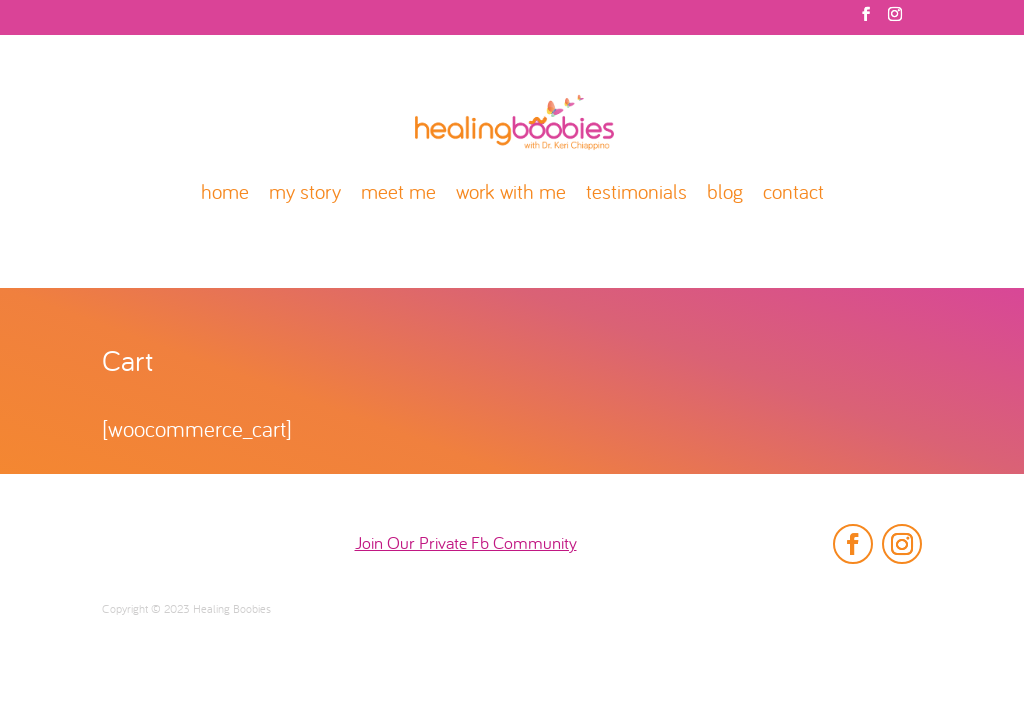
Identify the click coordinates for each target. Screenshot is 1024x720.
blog (725, 194)
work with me (511, 194)
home (225, 194)
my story (305, 194)
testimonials (636, 194)
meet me (398, 194)
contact (793, 194)
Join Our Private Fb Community (466, 544)
